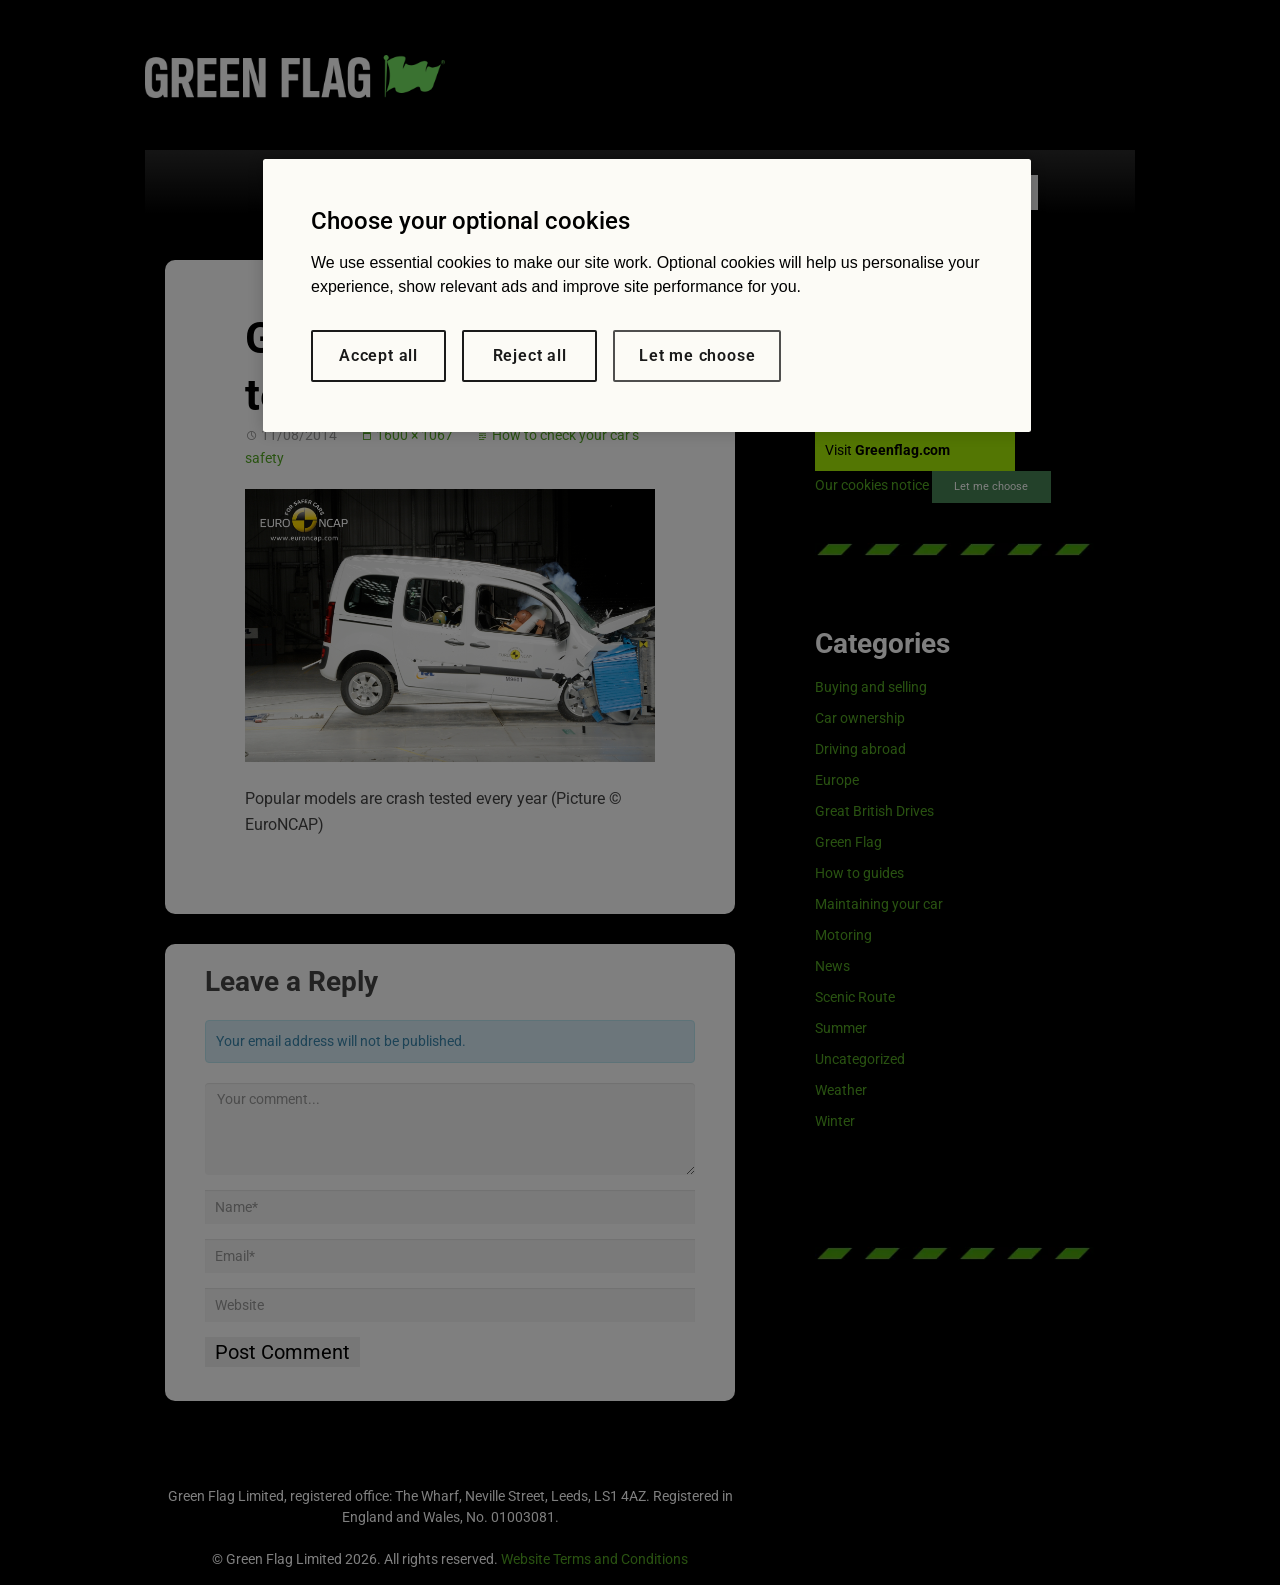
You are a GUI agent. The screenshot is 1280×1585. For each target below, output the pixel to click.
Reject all (530, 355)
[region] (647, 295)
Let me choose (697, 355)
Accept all (378, 355)
